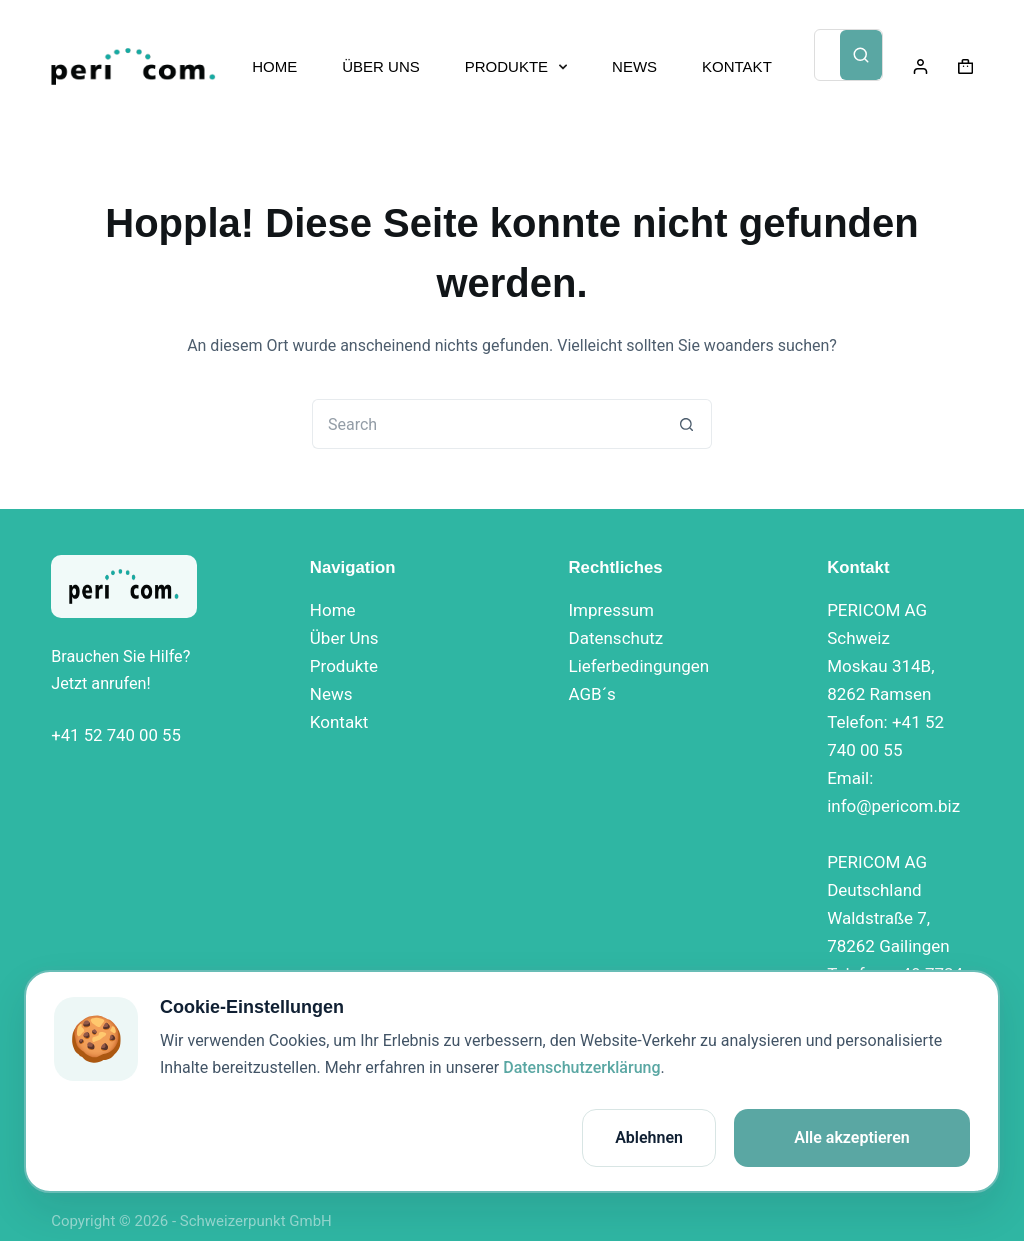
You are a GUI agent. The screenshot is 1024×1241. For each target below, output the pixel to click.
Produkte (344, 666)
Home (333, 610)
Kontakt (339, 722)
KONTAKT (737, 66)
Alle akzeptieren (852, 1137)
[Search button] (687, 424)
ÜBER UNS (381, 66)
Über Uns (344, 638)
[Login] (920, 66)
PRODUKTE (520, 67)
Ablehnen (649, 1137)
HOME (274, 66)
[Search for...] (487, 424)
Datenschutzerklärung (581, 1067)
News (331, 694)
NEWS (634, 66)
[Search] (861, 55)
